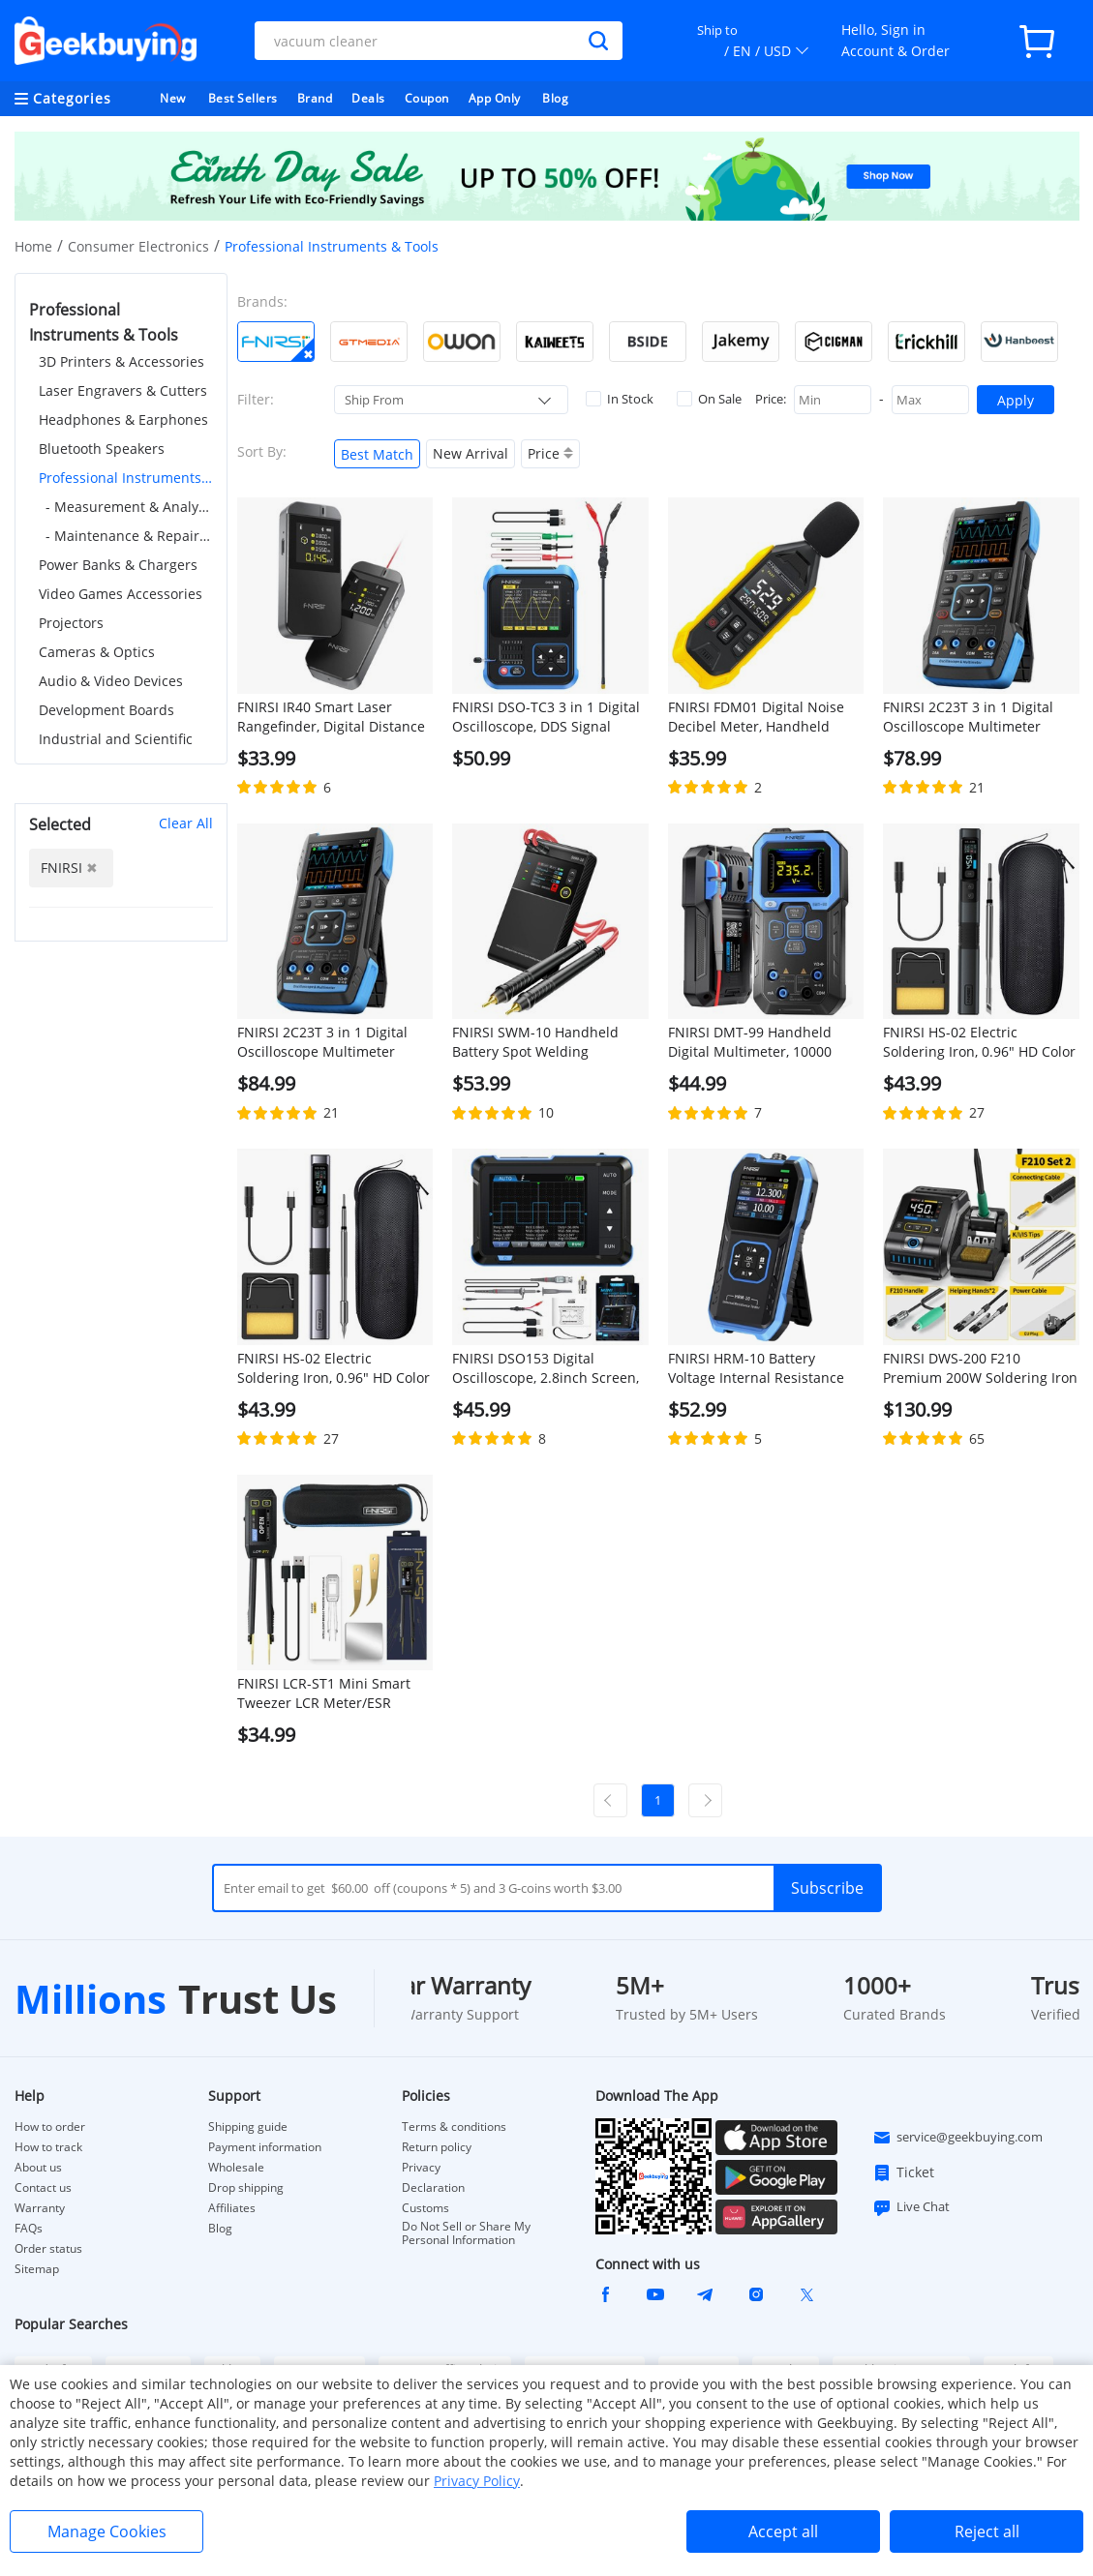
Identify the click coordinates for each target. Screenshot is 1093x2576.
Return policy (436, 2147)
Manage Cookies (107, 2531)
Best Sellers (243, 98)
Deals (368, 98)
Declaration (433, 2188)
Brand (315, 98)
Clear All (186, 823)
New (173, 98)
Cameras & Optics (97, 652)
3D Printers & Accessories (121, 361)
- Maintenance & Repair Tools (129, 535)
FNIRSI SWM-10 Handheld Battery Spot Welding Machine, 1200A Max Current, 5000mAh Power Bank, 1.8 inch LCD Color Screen (547, 1042)
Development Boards (106, 710)
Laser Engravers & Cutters (123, 390)
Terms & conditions (454, 2127)
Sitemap (37, 2269)
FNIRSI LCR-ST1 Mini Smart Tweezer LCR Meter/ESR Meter (323, 1693)
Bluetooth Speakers (102, 448)
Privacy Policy (477, 2480)
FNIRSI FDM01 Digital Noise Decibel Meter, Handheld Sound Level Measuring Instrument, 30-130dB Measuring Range (756, 717)
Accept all (783, 2531)
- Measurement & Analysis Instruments (129, 506)
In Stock (619, 398)
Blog (555, 98)
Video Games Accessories (120, 593)
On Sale (709, 398)
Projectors (71, 623)
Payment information (264, 2147)
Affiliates (232, 2208)
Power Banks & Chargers (118, 564)
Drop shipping (246, 2188)
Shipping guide (248, 2127)
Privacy (421, 2167)
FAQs (29, 2228)
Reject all (987, 2531)
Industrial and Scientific (116, 739)
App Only (495, 98)
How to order (50, 2127)
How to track (48, 2147)
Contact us (43, 2188)
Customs (425, 2208)
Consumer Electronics (138, 246)
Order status (48, 2249)
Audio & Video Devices (111, 681)
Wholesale (236, 2167)
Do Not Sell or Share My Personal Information (466, 2233)
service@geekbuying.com (957, 2137)
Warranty (40, 2208)
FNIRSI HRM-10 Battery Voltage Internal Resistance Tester (756, 1368)
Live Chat (911, 2207)
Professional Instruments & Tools (126, 477)
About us (38, 2167)
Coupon (427, 98)
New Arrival (470, 453)
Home (33, 246)
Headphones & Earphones (123, 419)
